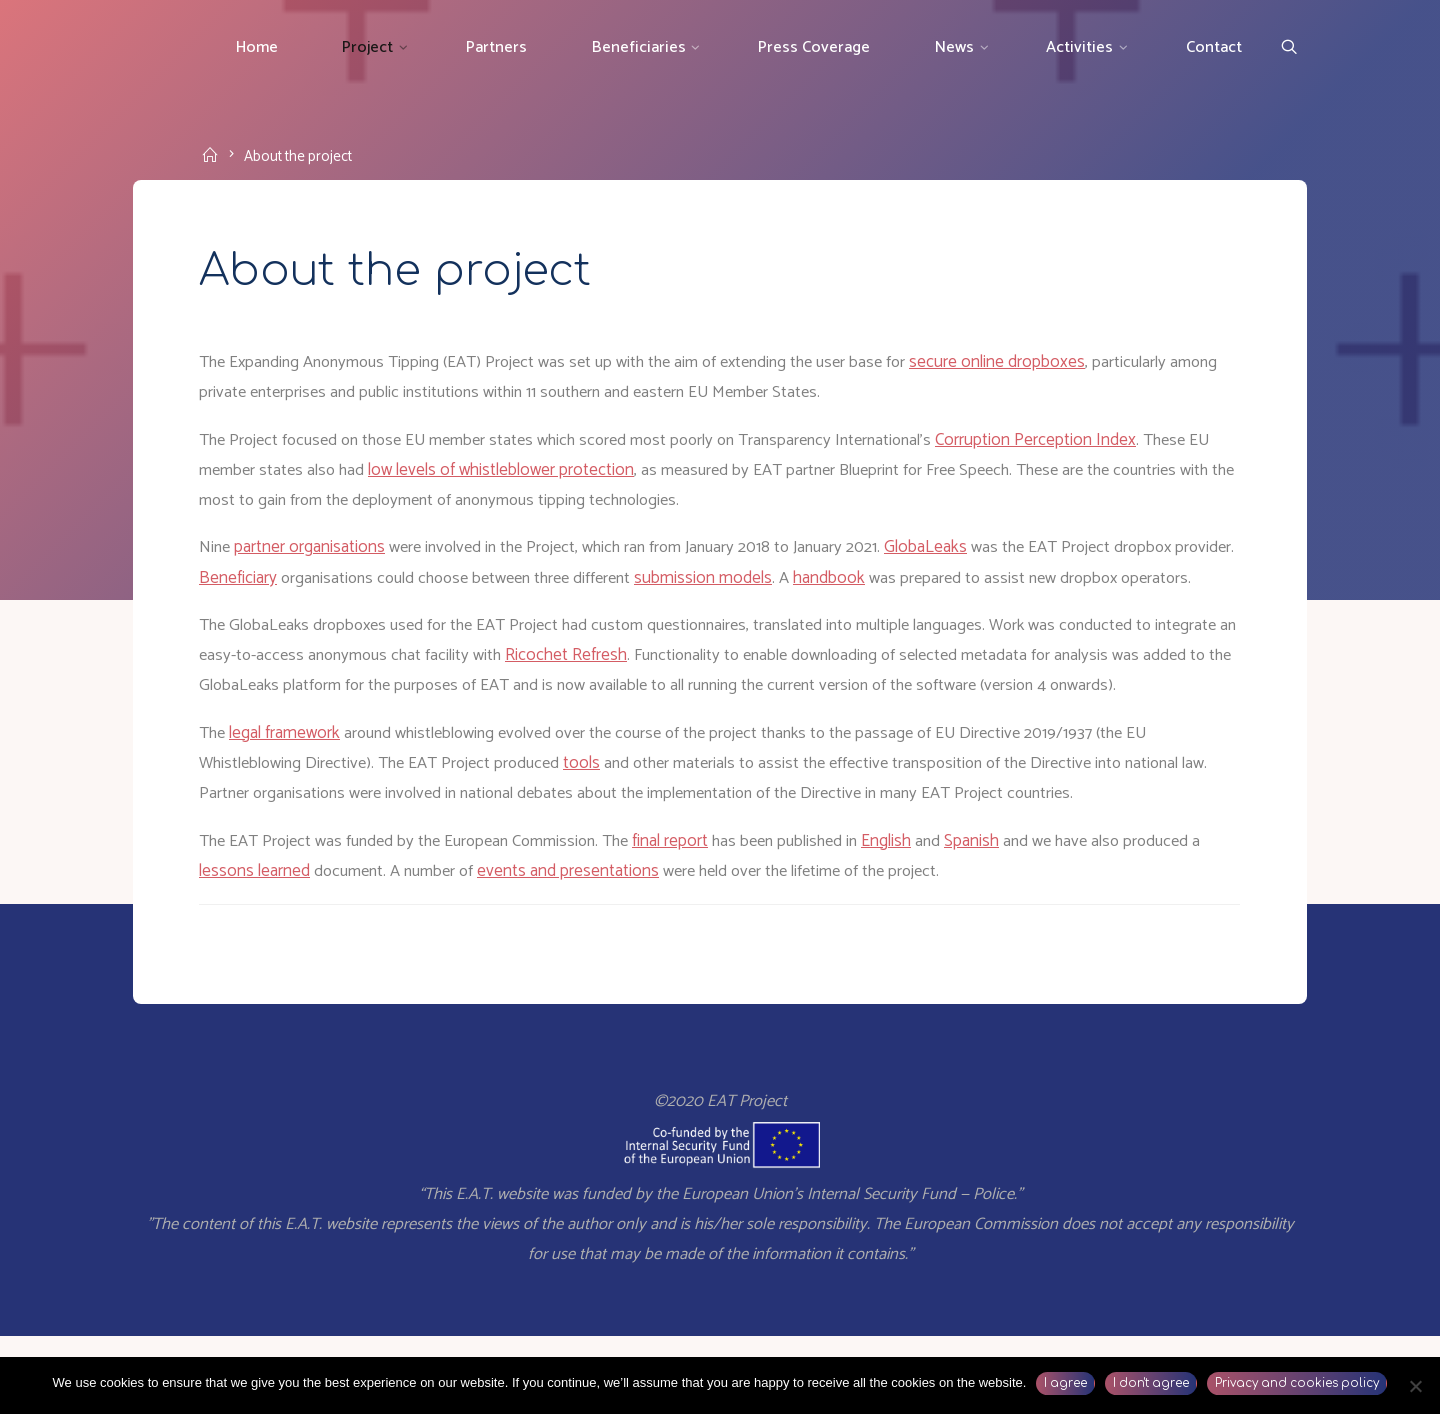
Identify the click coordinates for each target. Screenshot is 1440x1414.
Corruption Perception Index (1073, 445)
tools (598, 833)
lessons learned (269, 942)
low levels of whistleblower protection (535, 476)
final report (693, 911)
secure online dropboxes (1032, 367)
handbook (917, 585)
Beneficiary (306, 585)
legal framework (289, 802)
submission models (791, 585)
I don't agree (1151, 1383)
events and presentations (593, 942)
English (917, 911)
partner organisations (314, 554)
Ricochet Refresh (669, 693)
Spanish (1003, 911)
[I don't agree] (1415, 1386)
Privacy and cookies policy (1297, 1383)
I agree (1065, 1383)
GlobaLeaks (952, 554)
